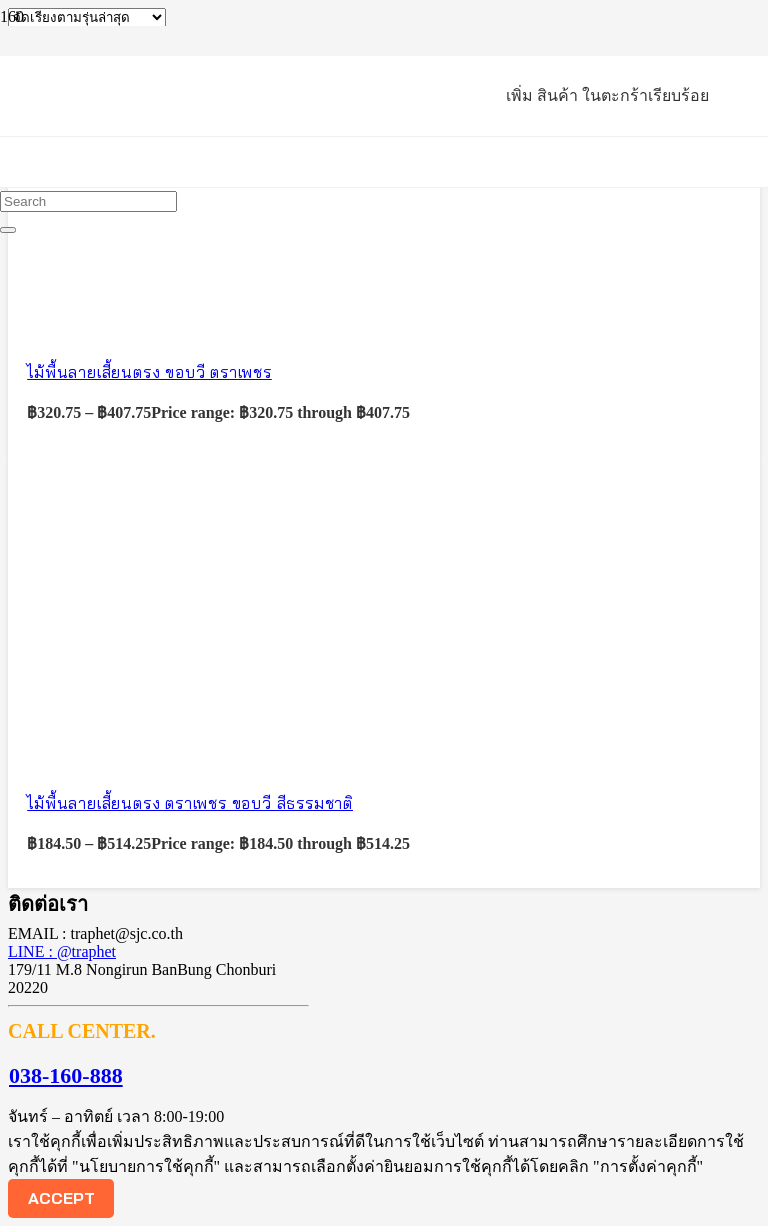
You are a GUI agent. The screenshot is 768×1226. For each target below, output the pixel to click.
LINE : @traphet (62, 951)
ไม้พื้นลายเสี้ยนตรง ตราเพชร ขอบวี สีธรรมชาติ (190, 803)
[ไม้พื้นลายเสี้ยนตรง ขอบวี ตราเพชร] (158, 321)
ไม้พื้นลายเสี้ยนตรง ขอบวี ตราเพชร (149, 372)
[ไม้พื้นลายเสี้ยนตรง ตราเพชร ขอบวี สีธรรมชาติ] (158, 751)
